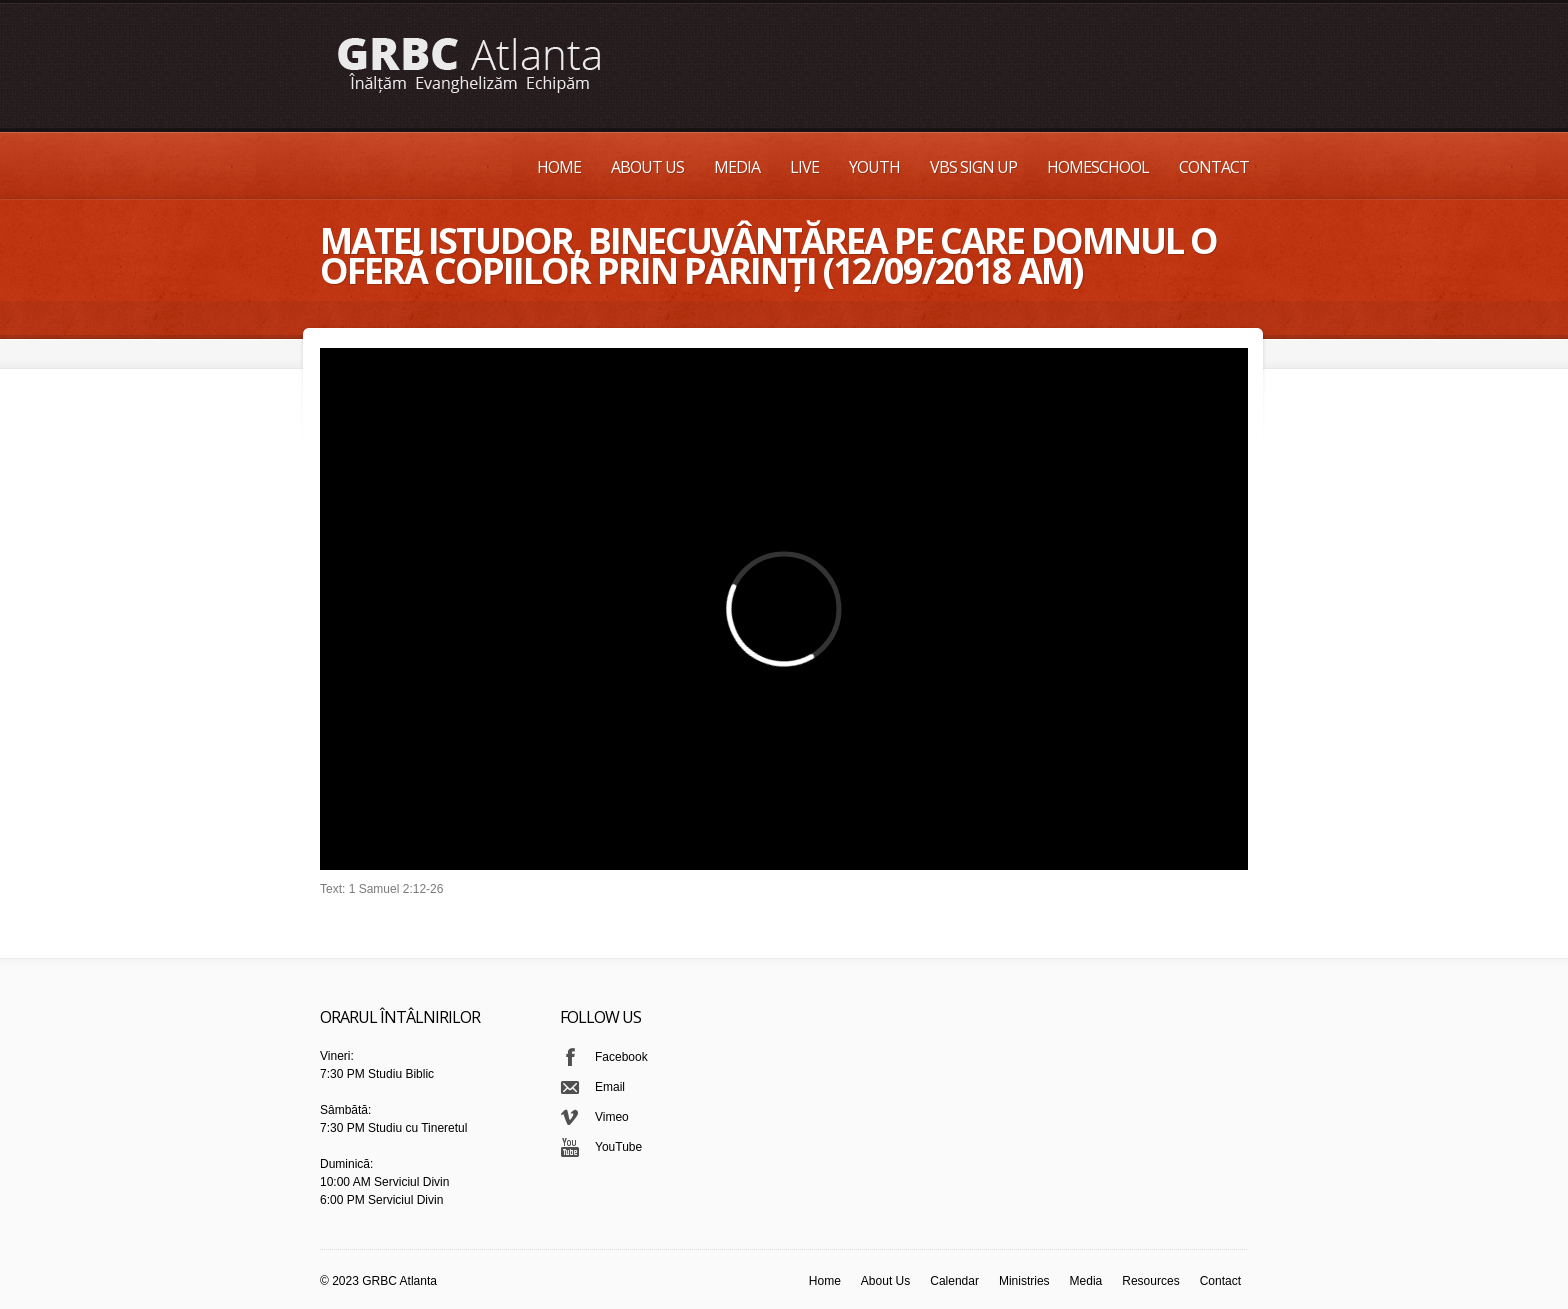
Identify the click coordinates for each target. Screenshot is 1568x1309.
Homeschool (1098, 167)
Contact (1214, 167)
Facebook (621, 1057)
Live (804, 167)
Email (610, 1087)
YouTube (618, 1147)
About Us (647, 167)
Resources (1150, 1281)
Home (559, 167)
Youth (874, 167)
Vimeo (612, 1117)
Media (737, 167)
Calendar (954, 1281)
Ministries (1024, 1281)
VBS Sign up (973, 167)
